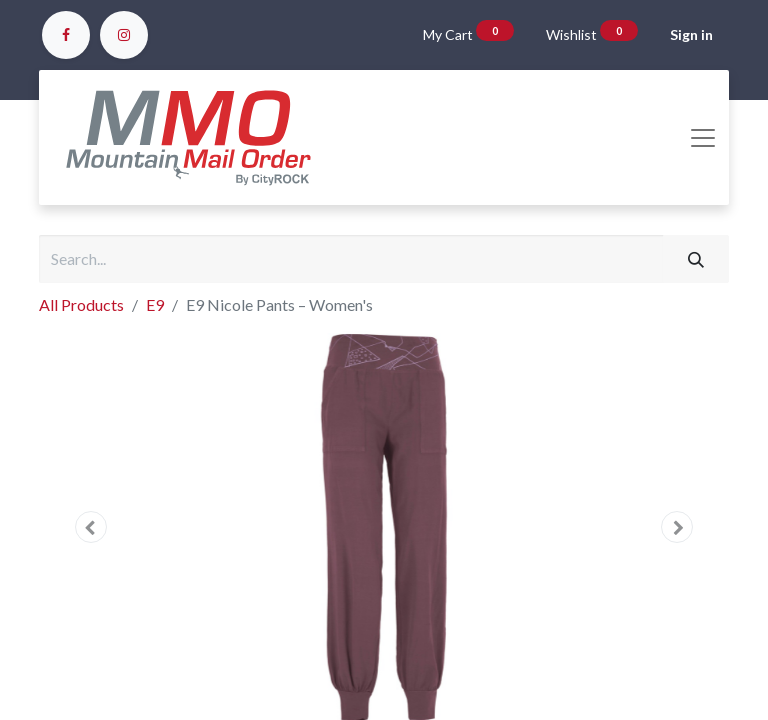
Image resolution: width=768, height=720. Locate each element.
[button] (91, 527)
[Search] (696, 259)
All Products (81, 304)
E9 (155, 304)
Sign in (691, 34)
